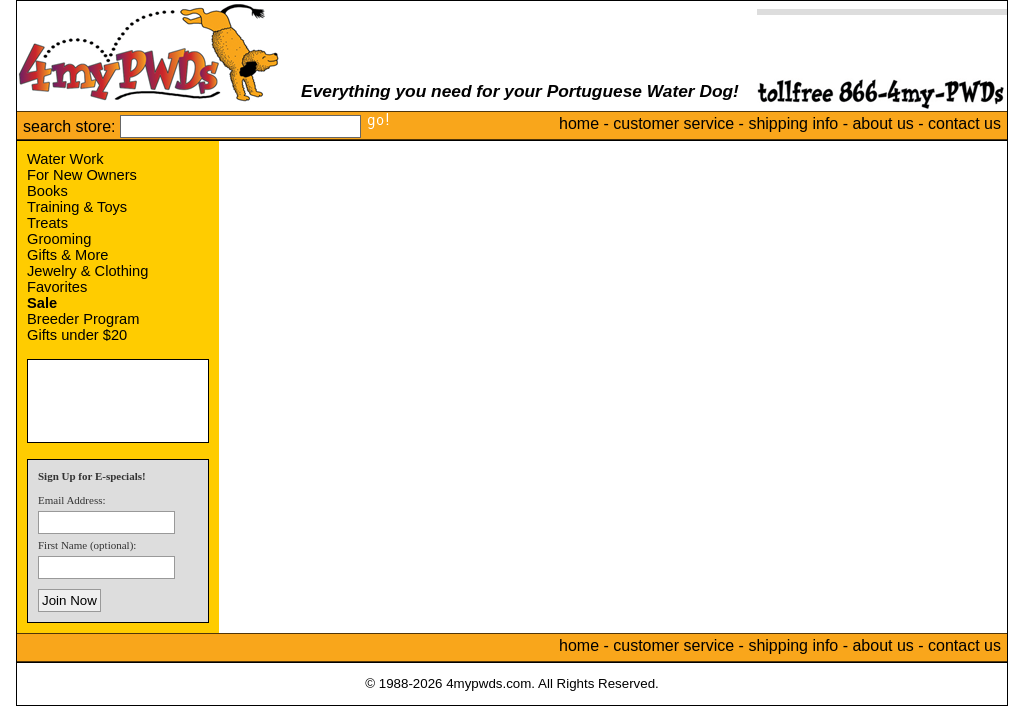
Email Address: (72, 500)
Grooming (59, 239)
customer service (673, 123)
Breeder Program (83, 319)
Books (47, 191)
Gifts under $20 (77, 335)
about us (882, 123)
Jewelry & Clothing (87, 271)
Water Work (65, 159)
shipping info (793, 123)
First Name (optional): (87, 545)
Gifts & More (67, 255)
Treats (47, 223)
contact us (964, 123)
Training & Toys (77, 207)
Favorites (57, 287)
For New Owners (82, 175)
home (579, 123)
